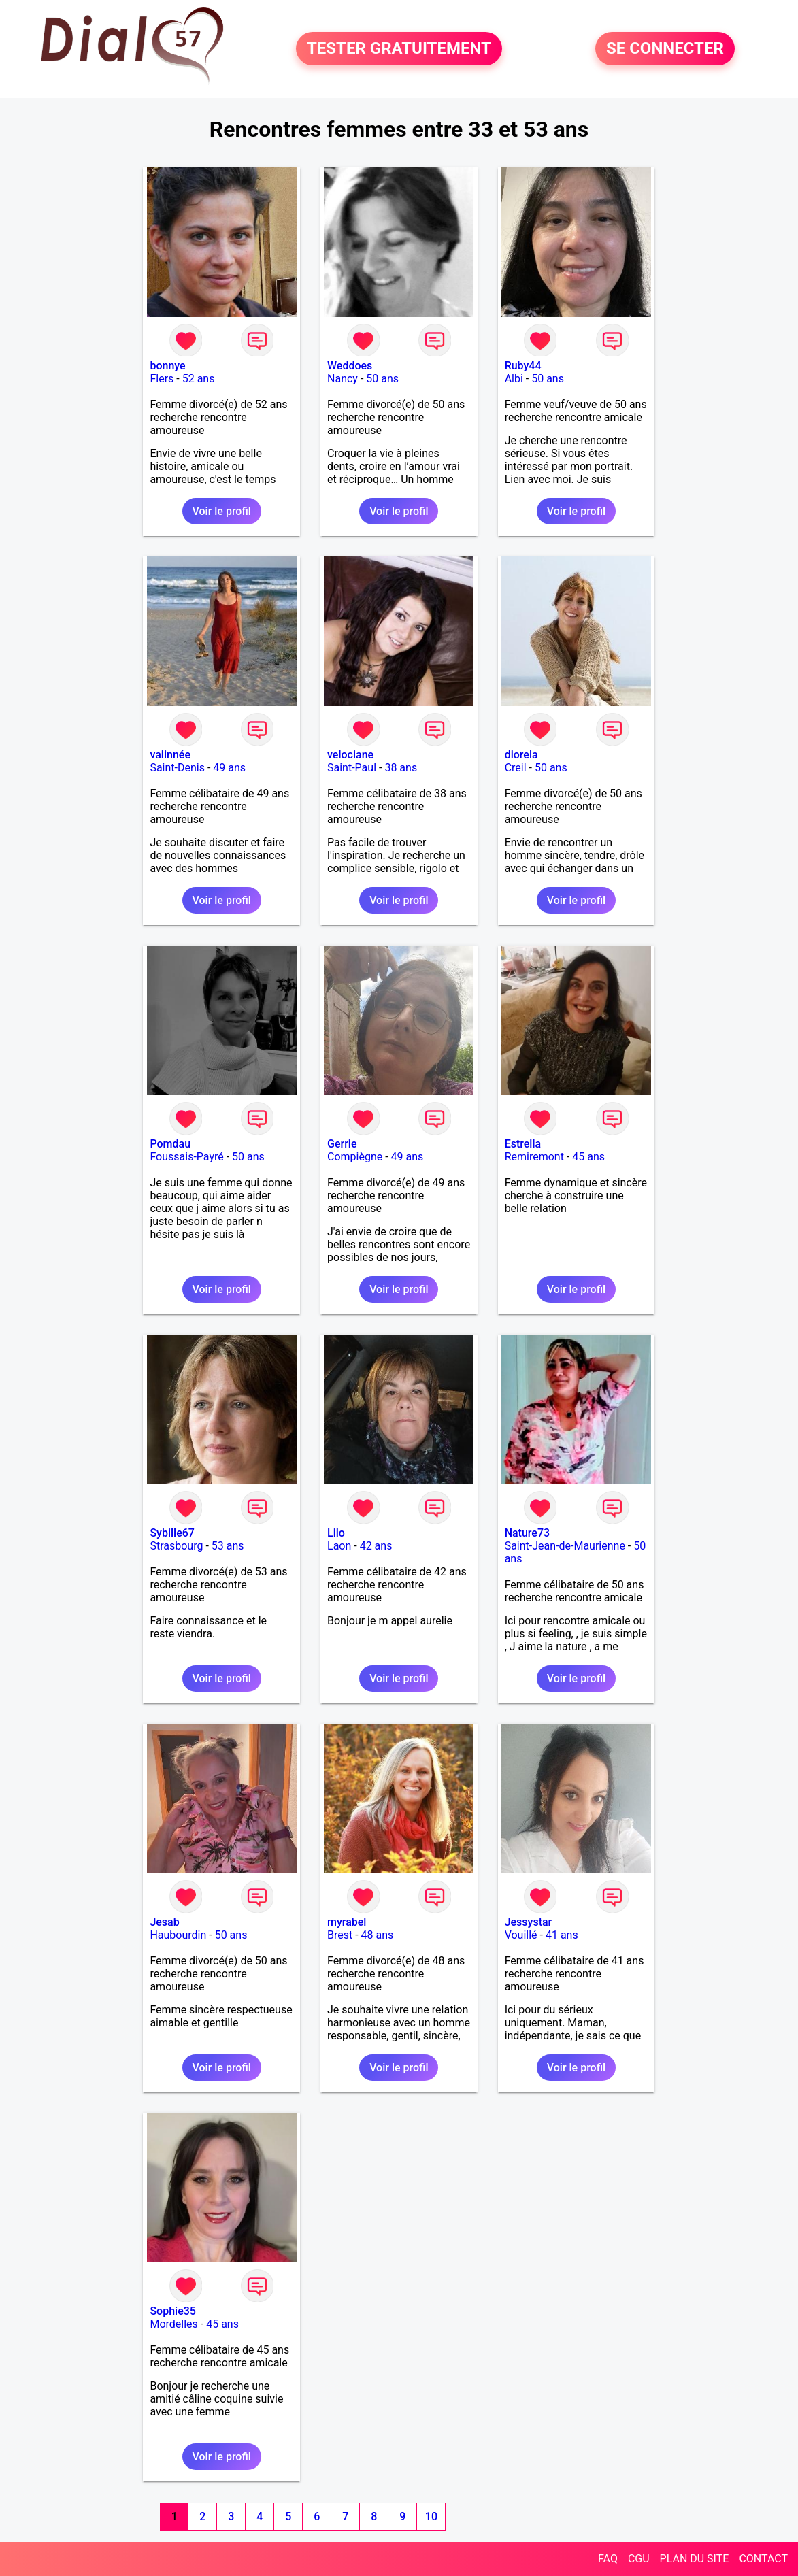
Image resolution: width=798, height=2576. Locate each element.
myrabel (346, 1922)
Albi (514, 378)
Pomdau (170, 1143)
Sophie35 (172, 2311)
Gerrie (341, 1143)
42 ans (376, 1545)
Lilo (336, 1532)
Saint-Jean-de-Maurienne (565, 1545)
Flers (161, 378)
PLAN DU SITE (694, 2558)
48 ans (377, 1934)
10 (431, 2516)
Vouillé (521, 1934)
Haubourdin (178, 1934)
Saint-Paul (351, 767)
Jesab (164, 1922)
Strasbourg (176, 1545)
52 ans (198, 378)
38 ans (400, 767)
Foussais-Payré (186, 1156)
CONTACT (763, 2558)
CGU (639, 2558)
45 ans (588, 1156)
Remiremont (534, 1156)
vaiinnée (170, 754)
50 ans (382, 378)
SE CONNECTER (665, 48)
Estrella (523, 1143)
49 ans (229, 767)
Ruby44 (523, 365)
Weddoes (349, 365)
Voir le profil (222, 511)
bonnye (167, 365)
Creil (516, 767)
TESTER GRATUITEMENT (399, 48)
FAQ (608, 2558)
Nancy (342, 378)
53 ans (228, 1545)
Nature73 (527, 1532)
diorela (521, 754)
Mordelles (173, 2324)
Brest (339, 1934)
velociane (350, 754)
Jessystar (528, 1922)
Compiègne (354, 1156)
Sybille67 (172, 1532)
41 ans (562, 1934)
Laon (339, 1545)
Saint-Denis (177, 767)
